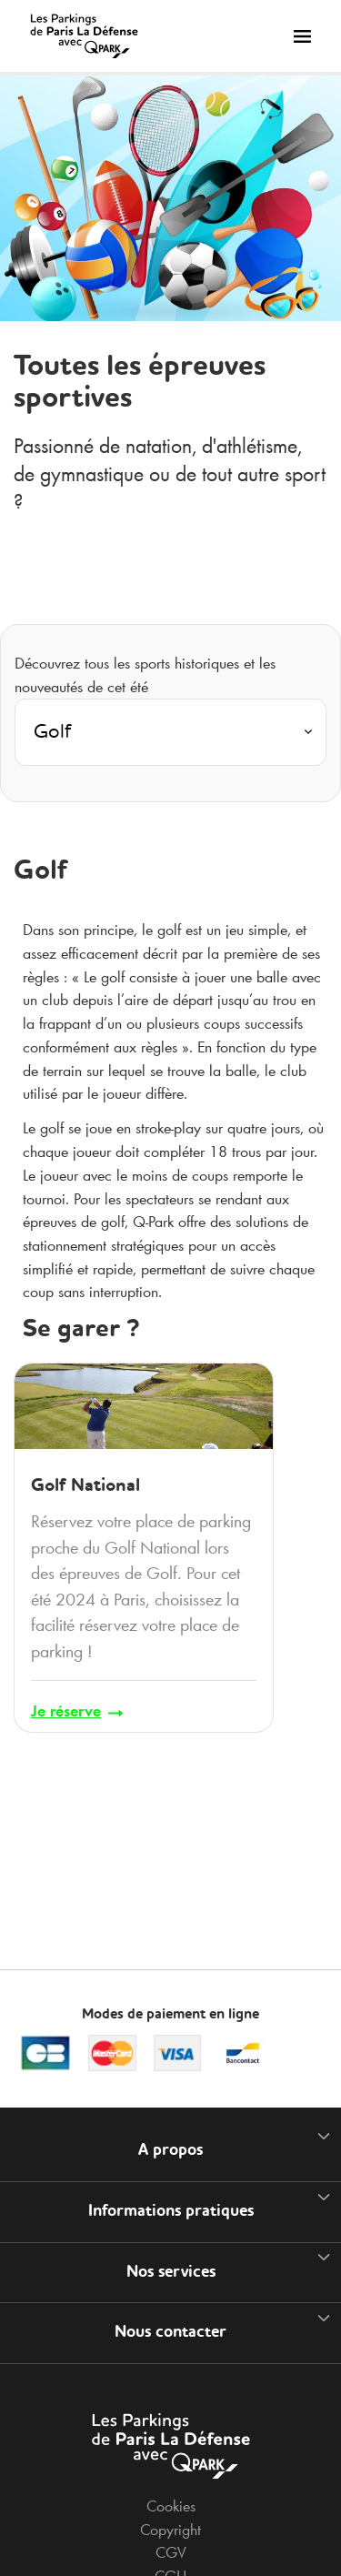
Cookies (171, 2506)
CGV (170, 2552)
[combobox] (170, 738)
